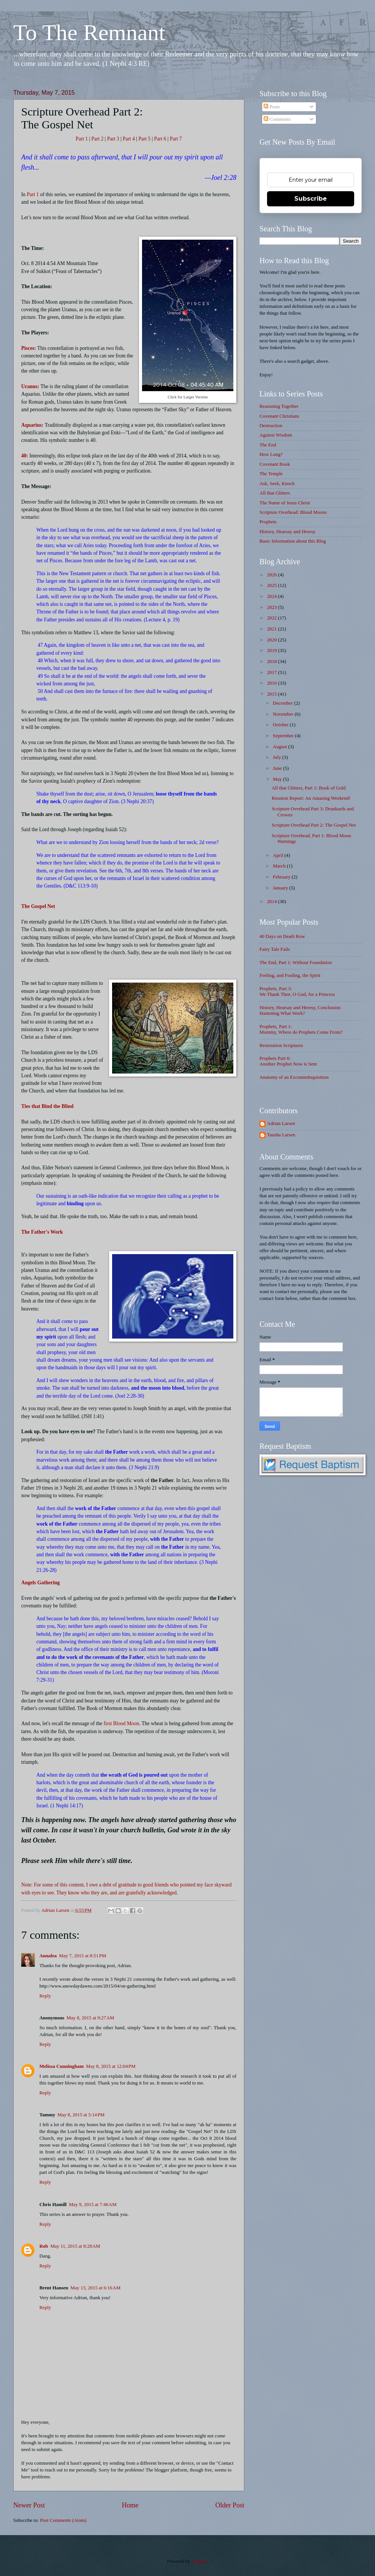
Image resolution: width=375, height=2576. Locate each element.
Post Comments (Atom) (63, 2520)
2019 (272, 650)
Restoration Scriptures (281, 1045)
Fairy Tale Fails (274, 949)
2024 (272, 596)
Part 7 (176, 139)
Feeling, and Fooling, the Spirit (289, 975)
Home (130, 2505)
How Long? (271, 454)
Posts (272, 106)
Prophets (268, 521)
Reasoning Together (278, 406)
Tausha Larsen (281, 1134)
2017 (272, 672)
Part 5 (144, 139)
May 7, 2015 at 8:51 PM (82, 1955)
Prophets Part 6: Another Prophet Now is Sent (288, 1061)
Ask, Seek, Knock (277, 483)
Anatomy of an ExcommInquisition (294, 1077)
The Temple (271, 473)
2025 (272, 585)
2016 (272, 683)
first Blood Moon (121, 1723)
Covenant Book (274, 464)
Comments (277, 119)
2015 (272, 694)
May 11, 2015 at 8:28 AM (75, 2246)
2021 (272, 629)
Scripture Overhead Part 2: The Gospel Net (314, 825)
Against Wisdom (275, 435)
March (280, 866)
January (281, 888)
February (282, 877)
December (283, 703)
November (284, 714)
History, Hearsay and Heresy (287, 531)
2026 (272, 574)
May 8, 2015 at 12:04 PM (111, 2066)
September (284, 735)
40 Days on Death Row (282, 936)
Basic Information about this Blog (292, 541)
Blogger (199, 2561)
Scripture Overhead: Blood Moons (293, 512)
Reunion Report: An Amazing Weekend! (311, 798)
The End (267, 445)
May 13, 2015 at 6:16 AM (95, 2287)
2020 (272, 640)
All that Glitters (274, 493)
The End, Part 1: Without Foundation (295, 962)
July (277, 757)
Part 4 (129, 139)
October (281, 724)
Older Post (229, 2505)
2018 (272, 661)
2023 (272, 607)
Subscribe (310, 198)
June (278, 768)
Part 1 (82, 139)
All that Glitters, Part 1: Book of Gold (308, 788)
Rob (43, 2246)
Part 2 (97, 139)
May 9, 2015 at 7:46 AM (93, 2204)
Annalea (48, 1955)
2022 (272, 618)
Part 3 (113, 139)
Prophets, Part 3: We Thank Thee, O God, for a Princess (297, 991)
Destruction (270, 425)
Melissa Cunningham (61, 2066)
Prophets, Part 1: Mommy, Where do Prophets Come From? (300, 1029)
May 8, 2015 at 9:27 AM (90, 2018)
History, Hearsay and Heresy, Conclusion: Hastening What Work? (300, 1010)
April (278, 855)
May (278, 779)
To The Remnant (89, 32)
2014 (272, 901)
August (280, 746)
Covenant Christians (279, 416)
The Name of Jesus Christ (284, 503)
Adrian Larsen (281, 1123)
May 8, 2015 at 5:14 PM (81, 2114)
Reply (45, 1996)
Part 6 (160, 139)
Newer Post (29, 2505)
